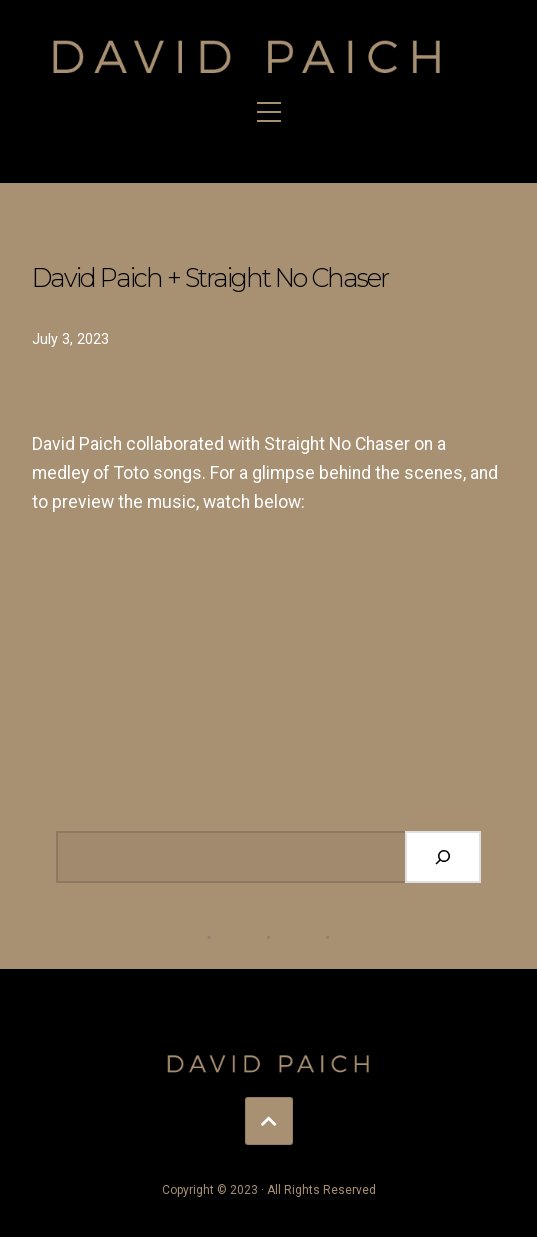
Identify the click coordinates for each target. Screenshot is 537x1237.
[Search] (443, 857)
